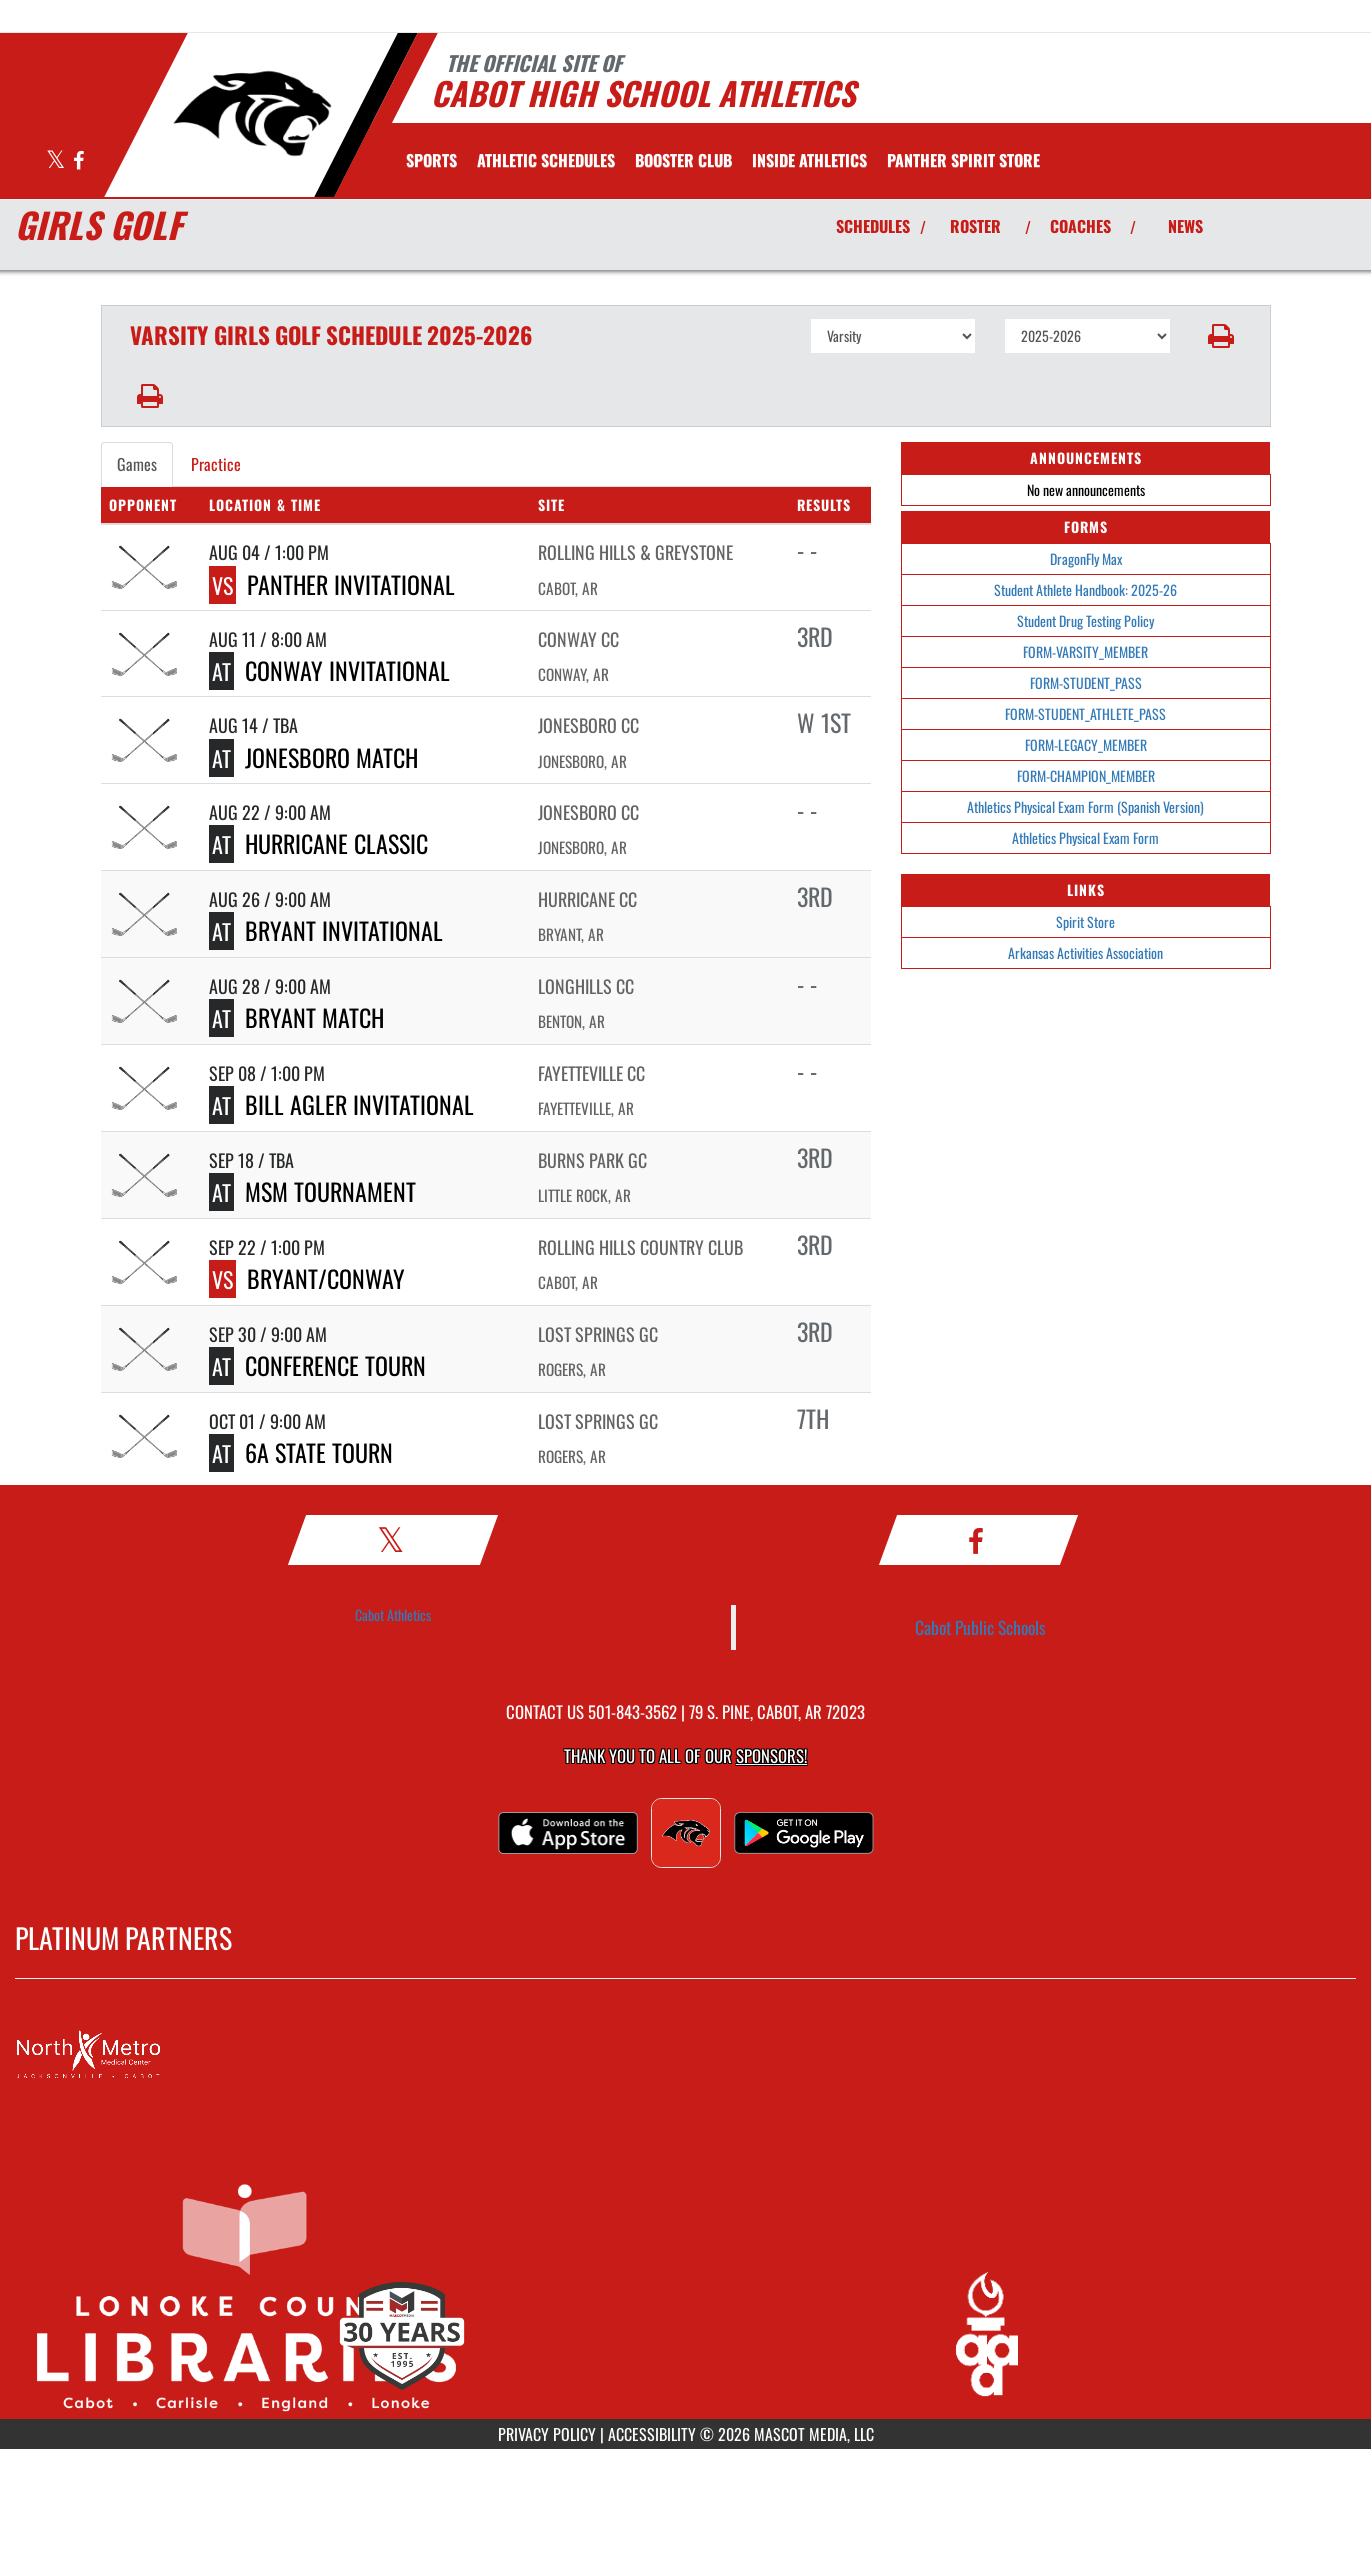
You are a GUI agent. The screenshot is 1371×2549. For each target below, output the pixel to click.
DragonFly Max (1086, 558)
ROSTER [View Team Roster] (975, 226)
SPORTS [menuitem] (431, 160)
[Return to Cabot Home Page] (251, 113)
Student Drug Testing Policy (1085, 620)
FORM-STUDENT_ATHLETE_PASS (1085, 713)
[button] (1220, 336)
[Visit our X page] (57, 161)
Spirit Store (1085, 921)
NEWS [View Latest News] (1185, 226)
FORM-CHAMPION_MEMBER (1086, 775)
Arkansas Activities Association (1085, 952)
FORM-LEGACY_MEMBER (1086, 744)
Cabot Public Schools (980, 1627)
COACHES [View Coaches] (1080, 226)
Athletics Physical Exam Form (1085, 837)
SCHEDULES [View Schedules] (873, 226)
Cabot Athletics (393, 1614)
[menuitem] (546, 160)
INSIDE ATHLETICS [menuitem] (809, 160)
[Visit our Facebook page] (78, 161)
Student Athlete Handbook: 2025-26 (1085, 589)
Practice (216, 464)
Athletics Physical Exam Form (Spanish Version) (1085, 806)
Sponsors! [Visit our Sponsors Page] (771, 1755)
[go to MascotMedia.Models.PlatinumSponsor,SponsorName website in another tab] (685, 2055)
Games (137, 464)
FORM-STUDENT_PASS (1086, 682)
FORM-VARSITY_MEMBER (1085, 651)
